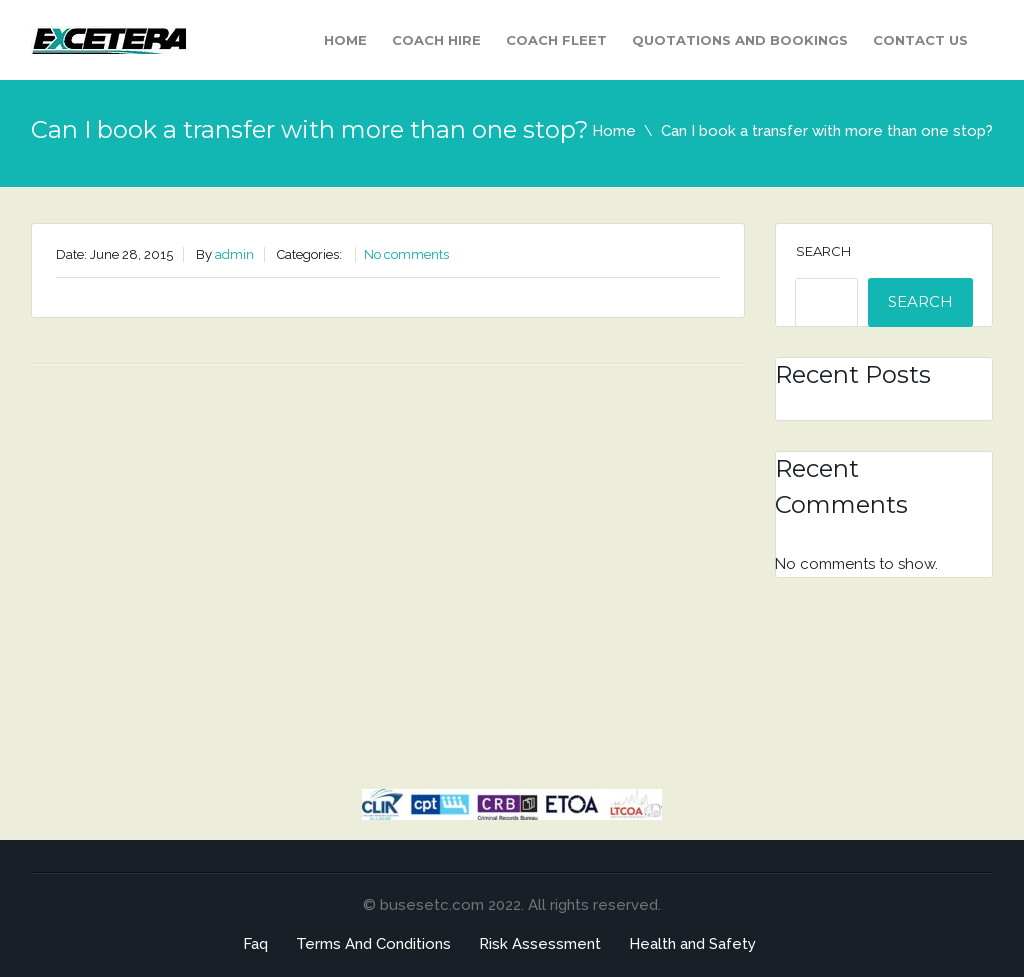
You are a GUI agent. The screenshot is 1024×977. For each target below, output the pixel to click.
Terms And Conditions (373, 944)
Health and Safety (692, 944)
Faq (255, 944)
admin (234, 254)
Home (345, 40)
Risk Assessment (540, 944)
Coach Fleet (556, 40)
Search (823, 251)
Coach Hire (436, 40)
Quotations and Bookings (740, 40)
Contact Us (920, 40)
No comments (406, 254)
